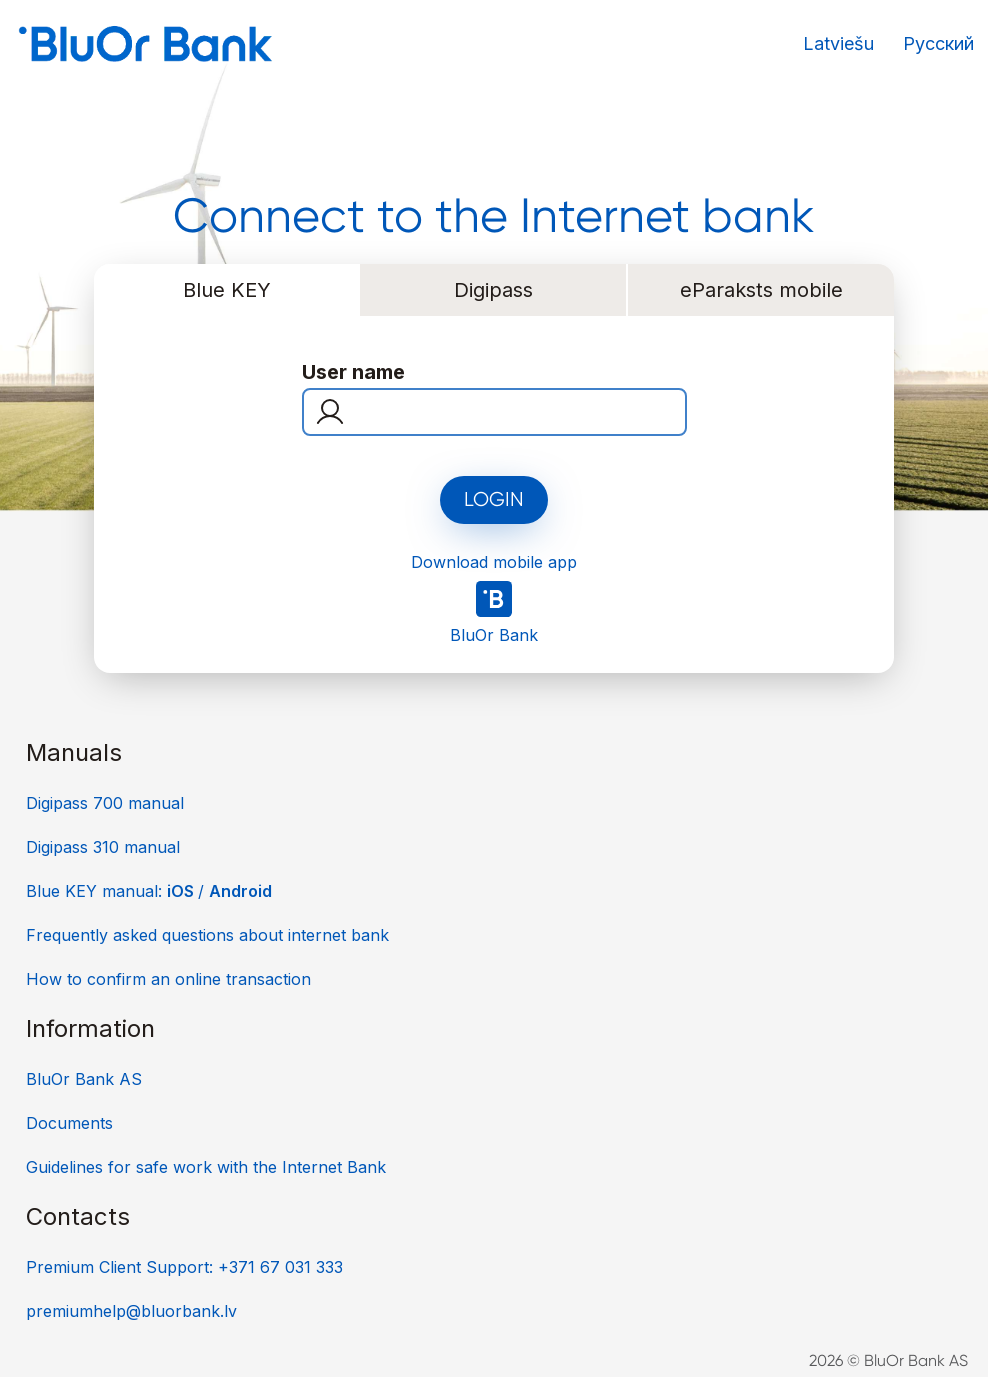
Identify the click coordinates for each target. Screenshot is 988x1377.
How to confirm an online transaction (168, 979)
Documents (69, 1123)
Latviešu (838, 43)
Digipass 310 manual (103, 847)
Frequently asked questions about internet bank (207, 935)
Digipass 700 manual (105, 803)
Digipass (493, 290)
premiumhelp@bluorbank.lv (131, 1311)
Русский (938, 43)
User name (353, 372)
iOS (182, 891)
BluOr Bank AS (84, 1079)
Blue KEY (227, 290)
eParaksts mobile (761, 290)
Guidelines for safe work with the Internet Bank (206, 1167)
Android (240, 891)
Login (494, 499)
